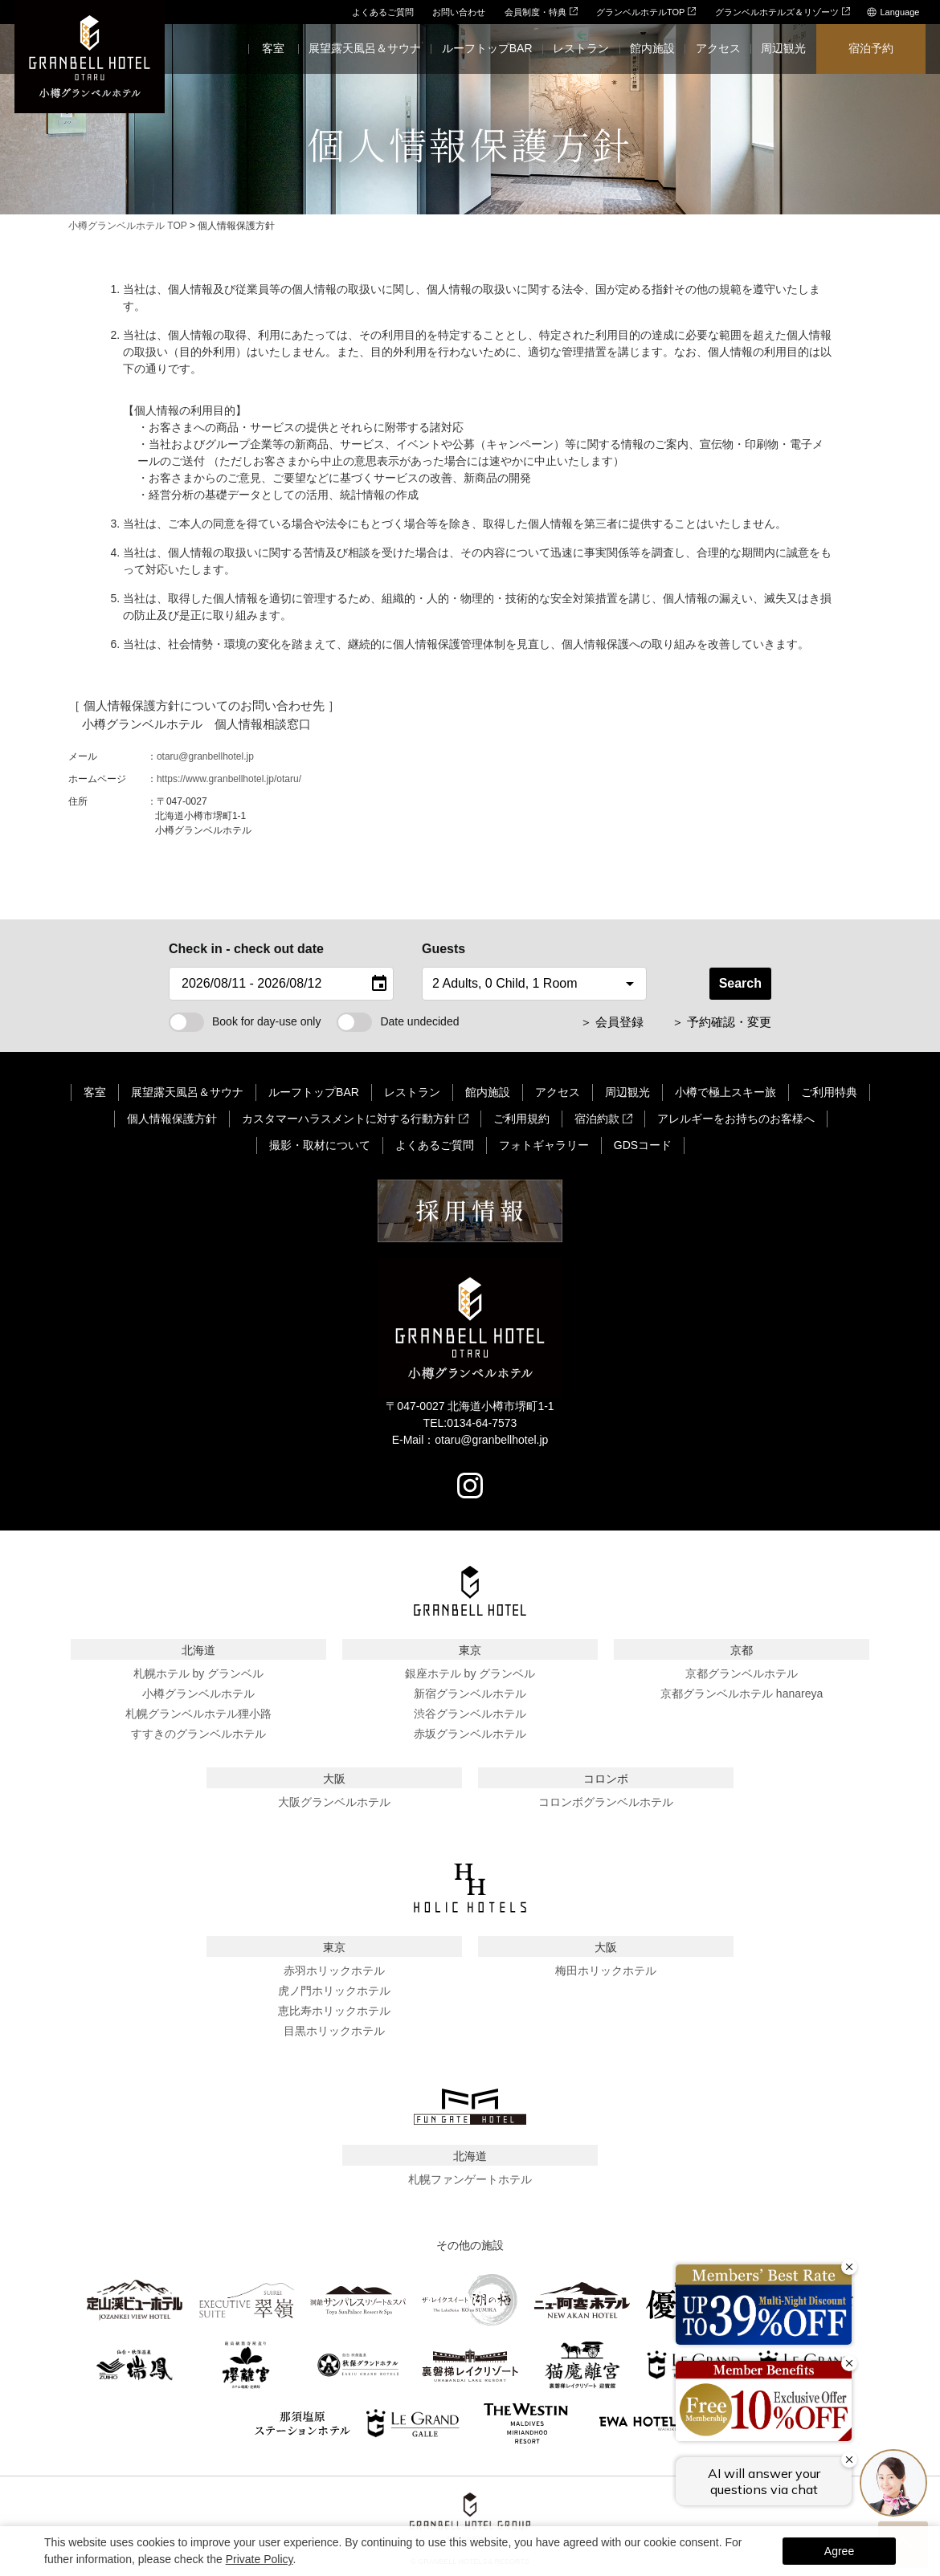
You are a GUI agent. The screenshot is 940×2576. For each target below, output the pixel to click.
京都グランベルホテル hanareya (741, 1693)
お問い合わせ (458, 12)
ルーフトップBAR (313, 1092)
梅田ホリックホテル (605, 1970)
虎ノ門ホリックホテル (334, 1990)
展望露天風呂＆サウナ (187, 1092)
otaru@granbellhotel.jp (205, 756)
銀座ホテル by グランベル (470, 1673)
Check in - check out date (246, 949)
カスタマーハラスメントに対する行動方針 (349, 1118)
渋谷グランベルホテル (470, 1713)
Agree (839, 2551)
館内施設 (487, 1092)
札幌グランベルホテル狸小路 (198, 1713)
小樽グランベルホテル (198, 1693)
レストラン (412, 1092)
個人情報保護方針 (172, 1118)
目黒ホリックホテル (334, 2030)
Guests (443, 949)
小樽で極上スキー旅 (725, 1092)
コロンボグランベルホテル (605, 1801)
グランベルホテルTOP (646, 12)
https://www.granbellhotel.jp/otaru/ (229, 779)
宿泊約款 (596, 1118)
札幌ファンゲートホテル (470, 2179)
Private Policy (259, 2559)
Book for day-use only (245, 1021)
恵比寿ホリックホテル (334, 2010)
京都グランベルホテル (741, 1673)
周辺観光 (627, 1092)
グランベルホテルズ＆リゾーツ (782, 12)
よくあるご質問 (383, 12)
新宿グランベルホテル (470, 1693)
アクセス (557, 1092)
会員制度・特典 (541, 12)
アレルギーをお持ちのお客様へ (736, 1118)
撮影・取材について (319, 1145)
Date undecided (398, 1021)
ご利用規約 (521, 1118)
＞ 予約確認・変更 (721, 1022)
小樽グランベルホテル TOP (127, 225)
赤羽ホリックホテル (334, 1970)
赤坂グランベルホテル (470, 1733)
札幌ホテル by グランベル (198, 1673)
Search (740, 983)
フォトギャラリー (544, 1145)
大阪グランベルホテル (334, 1801)
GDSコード (643, 1145)
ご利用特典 (829, 1092)
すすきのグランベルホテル (198, 1733)
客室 (95, 1092)
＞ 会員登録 (612, 1022)
